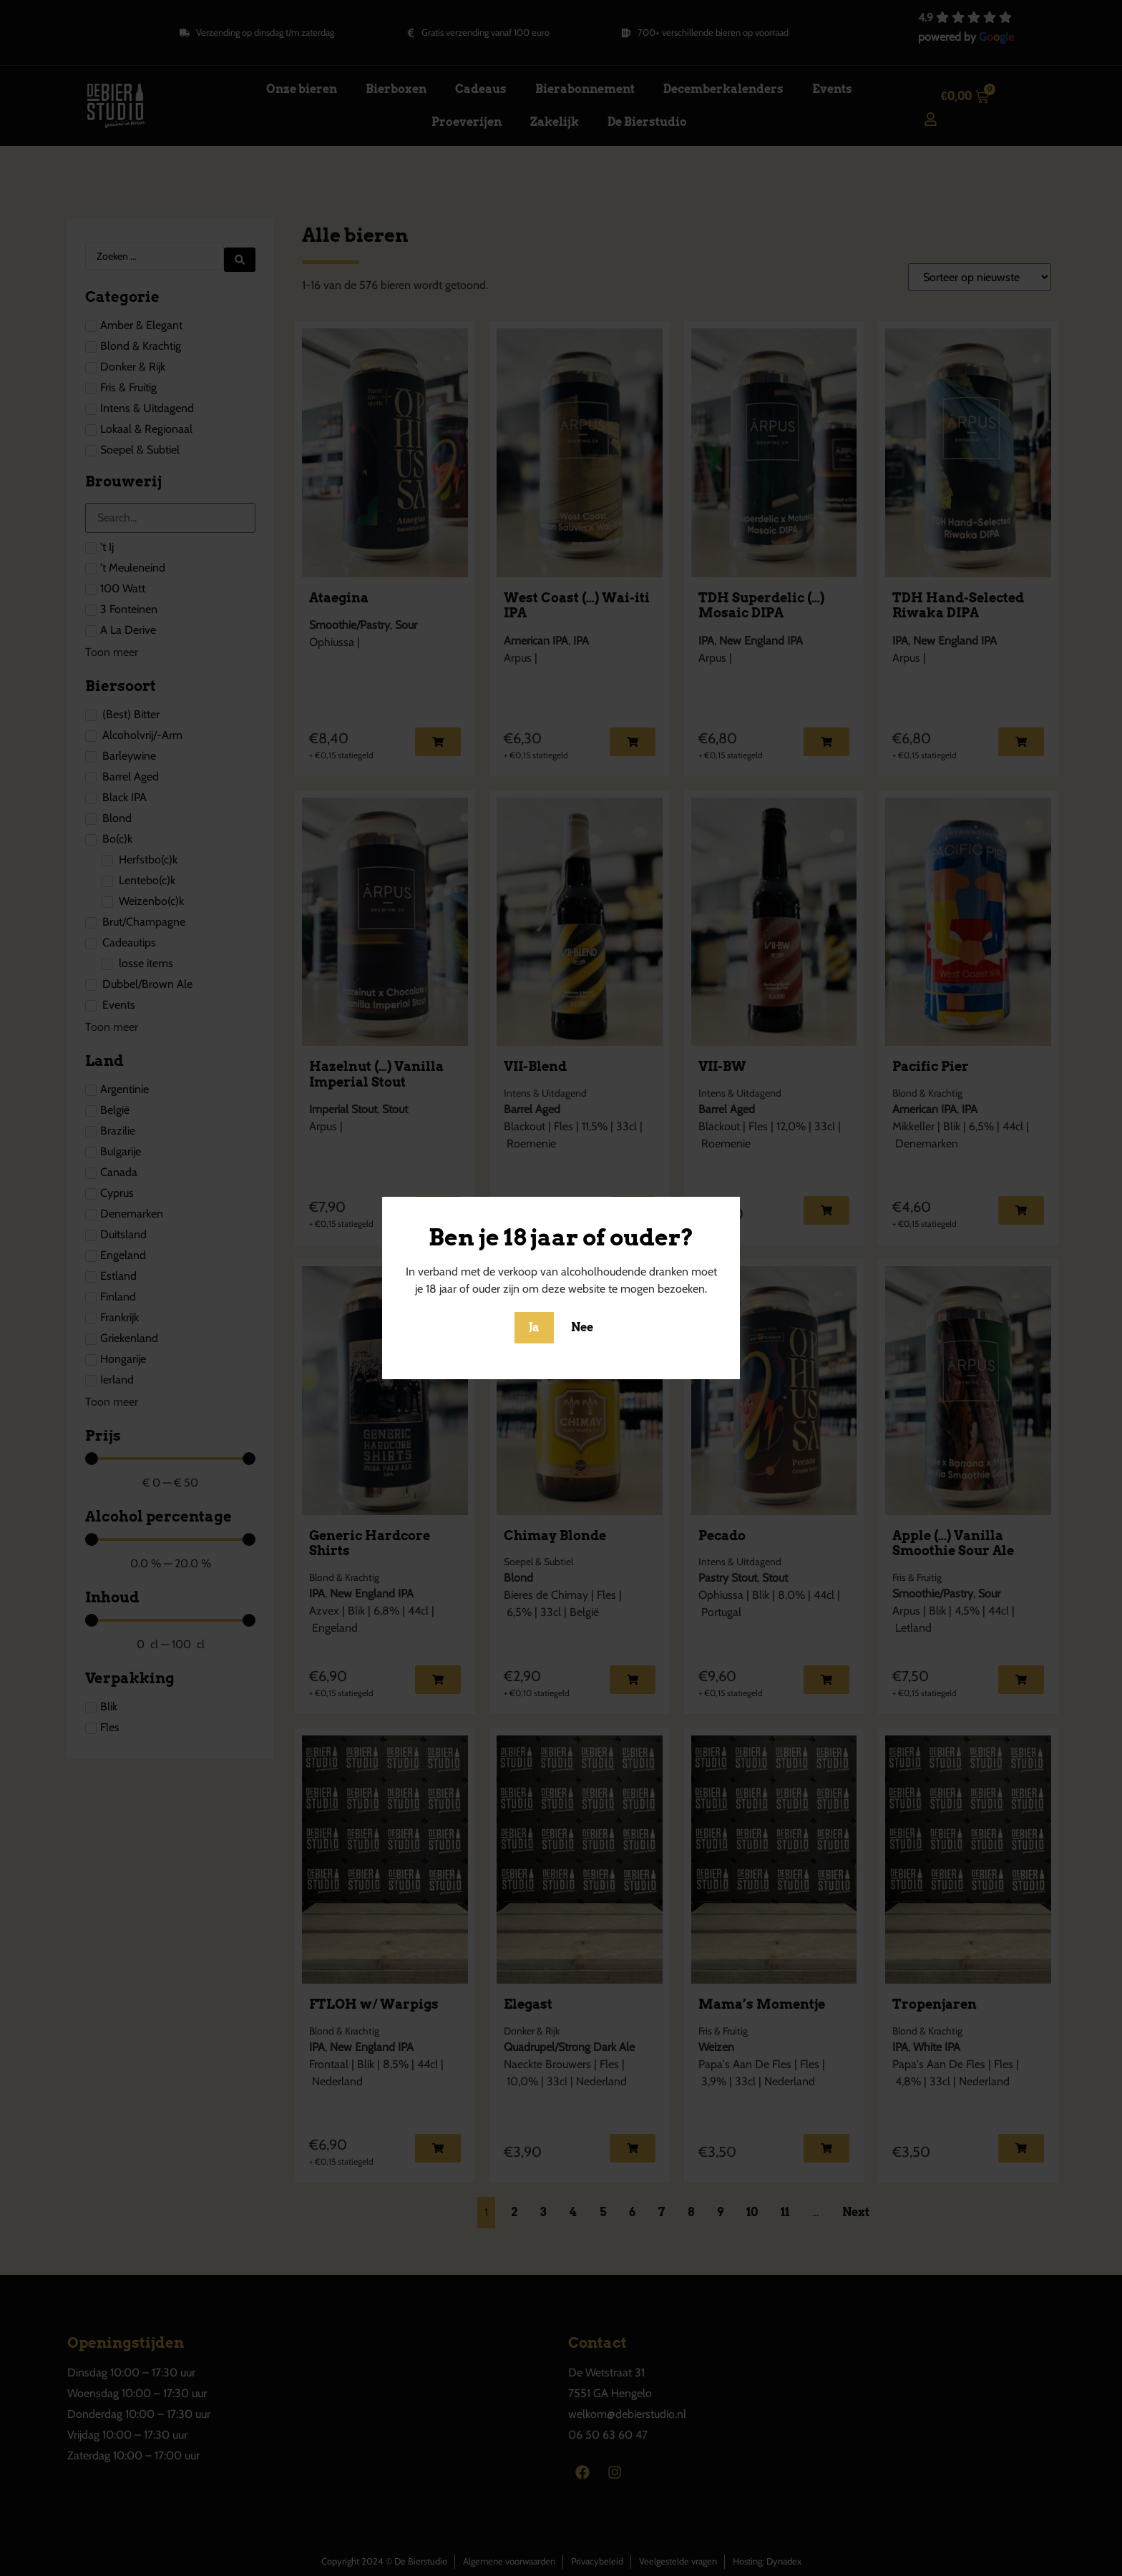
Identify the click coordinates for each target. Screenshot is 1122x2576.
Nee (582, 1327)
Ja (534, 1327)
